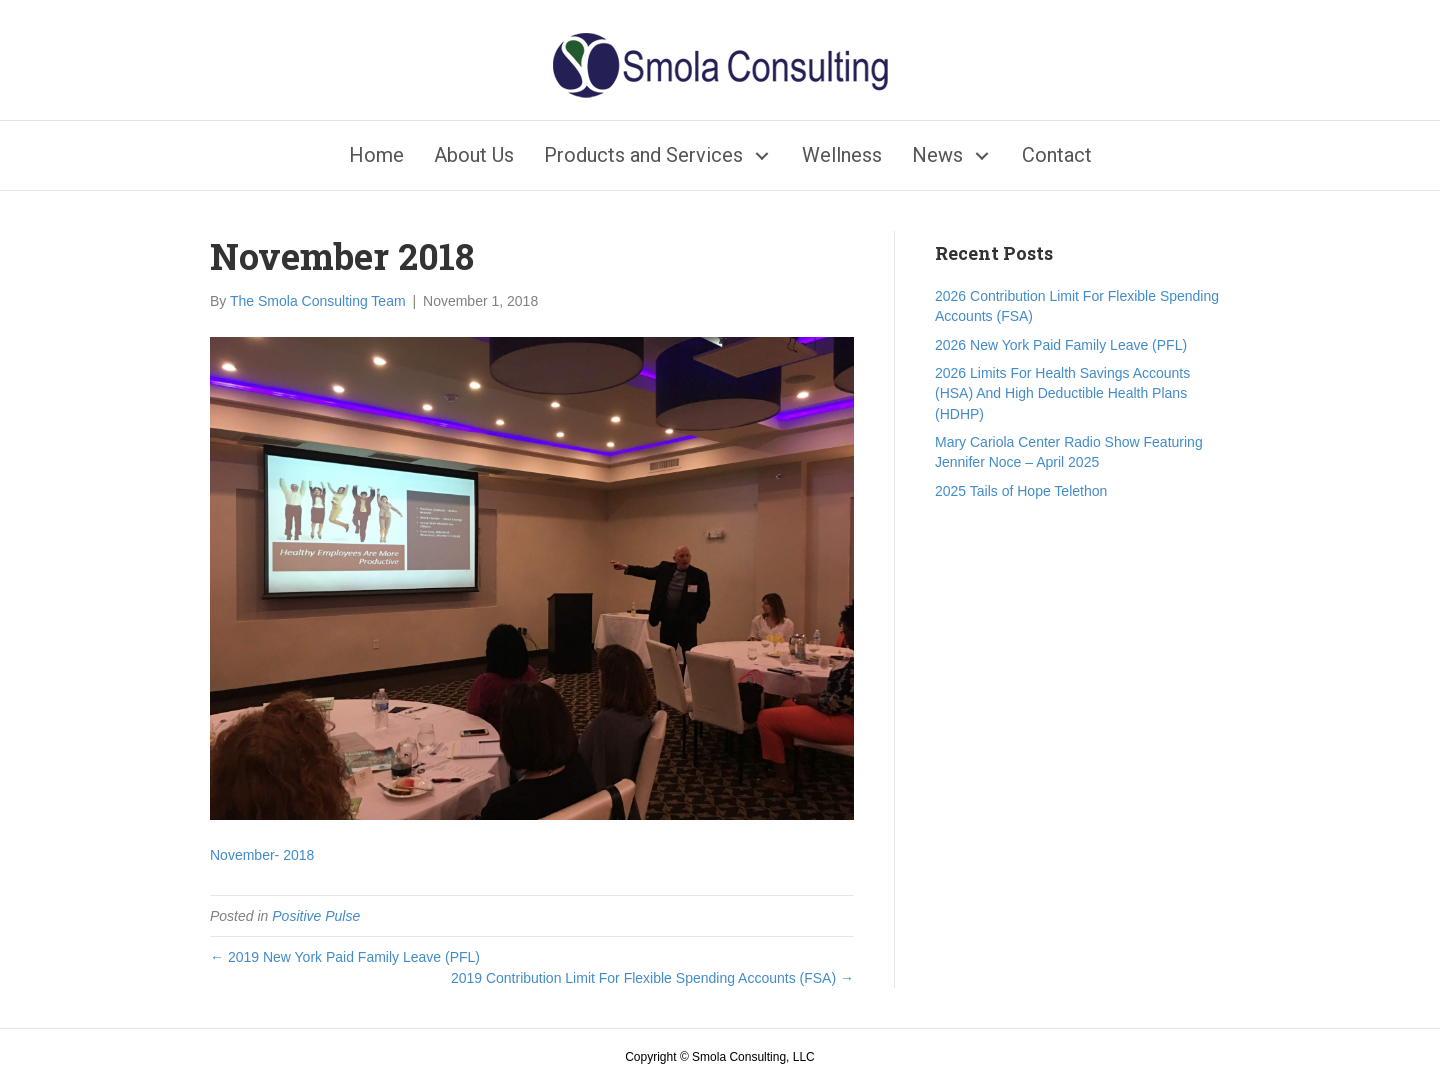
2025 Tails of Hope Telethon (1021, 491)
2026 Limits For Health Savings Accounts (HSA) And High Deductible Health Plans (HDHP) (1062, 393)
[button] (762, 155)
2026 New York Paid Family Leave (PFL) (1061, 345)
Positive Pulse (316, 916)
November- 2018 (262, 855)
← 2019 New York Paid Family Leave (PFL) (345, 957)
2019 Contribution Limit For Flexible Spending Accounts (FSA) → (652, 978)
